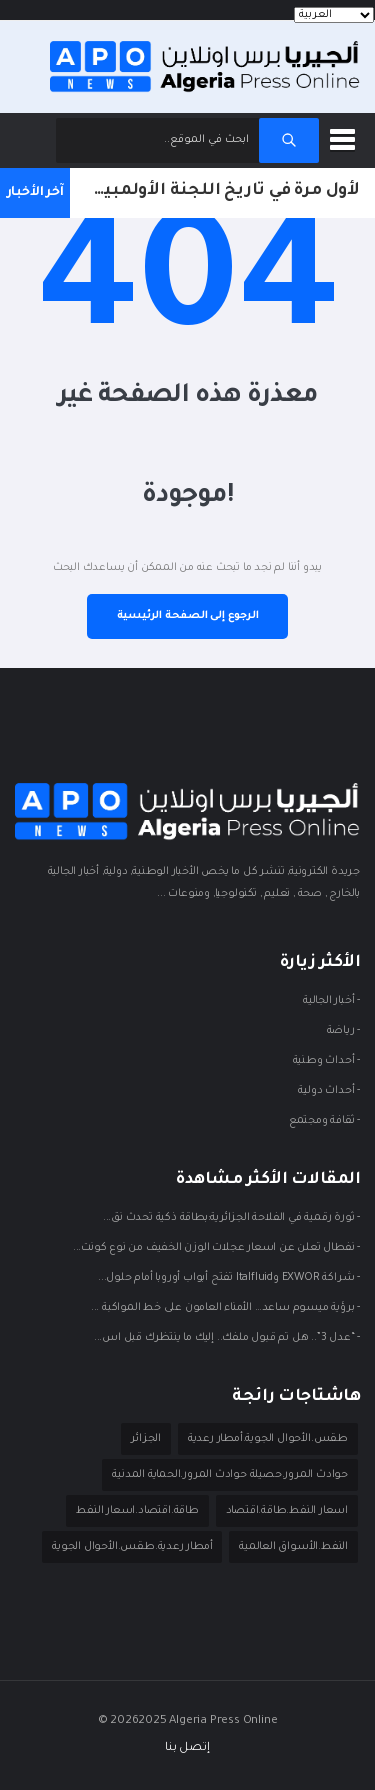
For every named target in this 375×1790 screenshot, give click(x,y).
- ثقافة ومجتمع (324, 1122)
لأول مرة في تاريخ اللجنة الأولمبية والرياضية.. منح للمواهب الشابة (215, 191)
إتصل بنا (187, 1748)
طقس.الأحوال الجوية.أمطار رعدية (268, 1439)
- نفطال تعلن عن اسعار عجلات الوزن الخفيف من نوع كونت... (216, 1249)
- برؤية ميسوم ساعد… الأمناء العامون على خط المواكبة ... (225, 1309)
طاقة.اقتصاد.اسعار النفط (137, 1511)
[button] (346, 136)
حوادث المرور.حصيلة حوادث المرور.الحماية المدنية (230, 1475)
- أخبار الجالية (331, 1002)
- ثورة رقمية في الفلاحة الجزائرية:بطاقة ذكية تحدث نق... (231, 1219)
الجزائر (146, 1439)
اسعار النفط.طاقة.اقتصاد (287, 1511)
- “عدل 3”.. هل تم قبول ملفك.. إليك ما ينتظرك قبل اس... (227, 1339)
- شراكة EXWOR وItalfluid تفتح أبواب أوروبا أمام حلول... (229, 1279)
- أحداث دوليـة (329, 1092)
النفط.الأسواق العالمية (293, 1547)
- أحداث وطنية (326, 1062)
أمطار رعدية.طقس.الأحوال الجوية (132, 1547)
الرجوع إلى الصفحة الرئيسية (188, 616)
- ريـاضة (343, 1032)
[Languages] (334, 15)
